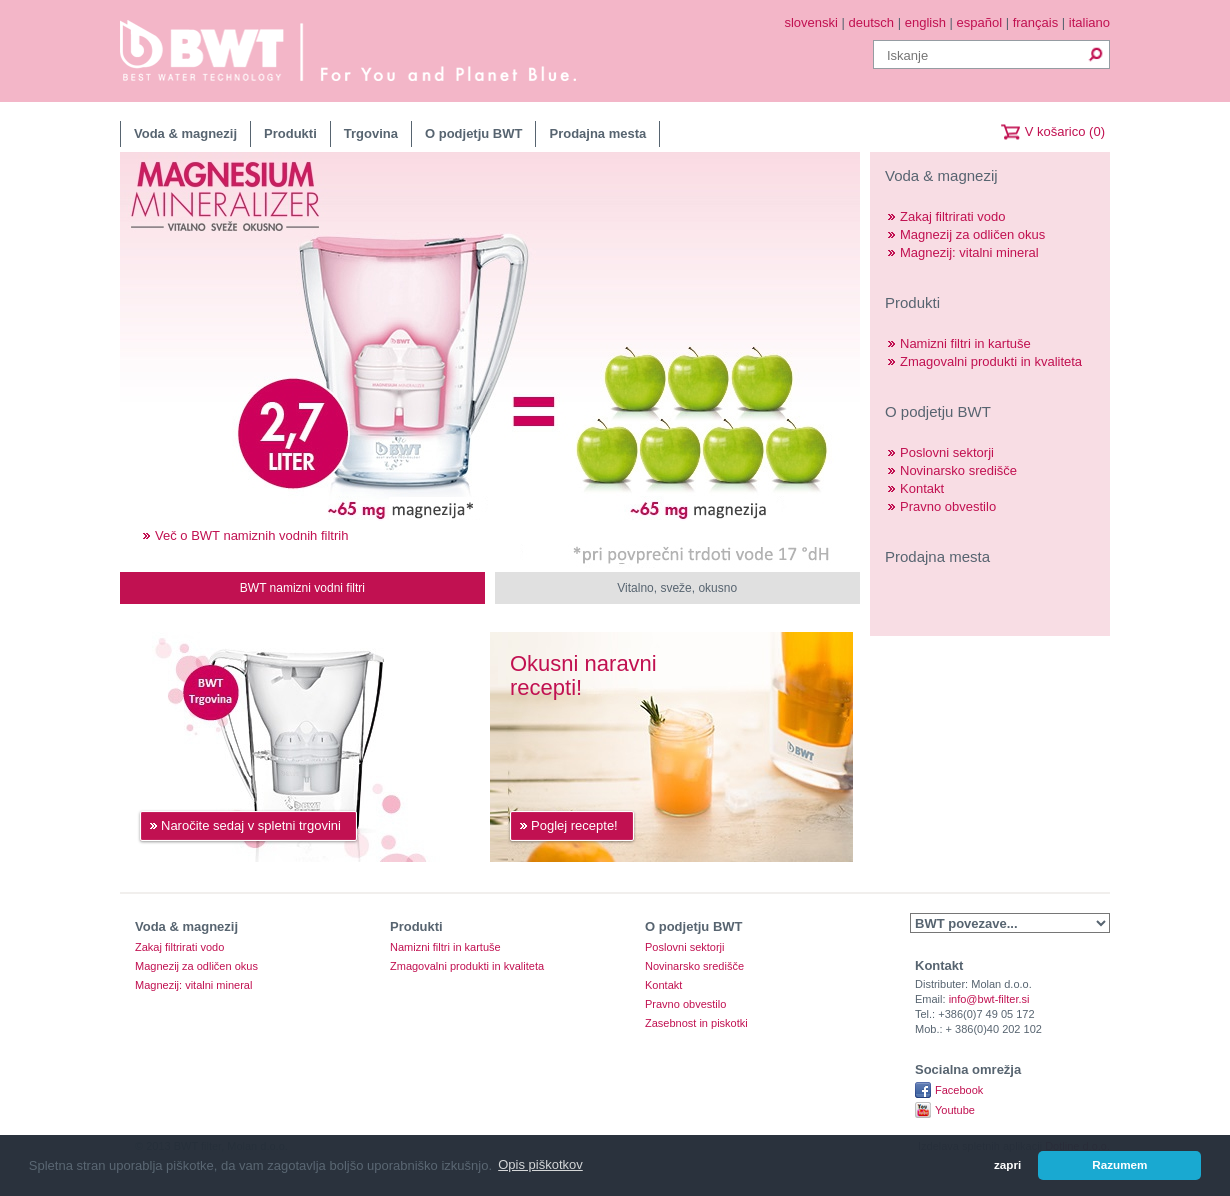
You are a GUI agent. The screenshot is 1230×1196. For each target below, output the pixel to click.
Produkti (290, 133)
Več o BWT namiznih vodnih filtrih (251, 535)
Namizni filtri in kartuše (965, 343)
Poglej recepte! (574, 825)
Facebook (959, 1090)
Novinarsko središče (958, 470)
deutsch (872, 22)
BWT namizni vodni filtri (302, 588)
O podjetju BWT (473, 133)
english (925, 22)
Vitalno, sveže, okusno (677, 588)
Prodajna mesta (597, 133)
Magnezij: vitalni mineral (969, 252)
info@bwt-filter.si (989, 999)
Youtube (955, 1110)
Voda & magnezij (185, 133)
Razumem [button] (1119, 1164)
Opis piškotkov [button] (540, 1164)
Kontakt (922, 488)
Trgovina (371, 133)
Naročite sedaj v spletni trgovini (251, 825)
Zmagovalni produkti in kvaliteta (991, 361)
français (1036, 22)
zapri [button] (1007, 1164)
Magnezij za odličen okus (972, 234)
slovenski (810, 22)
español (980, 22)
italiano (1089, 22)
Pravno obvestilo (948, 506)
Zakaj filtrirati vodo (952, 216)
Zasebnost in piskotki (696, 1023)
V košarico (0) (1065, 131)
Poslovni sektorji (947, 452)
